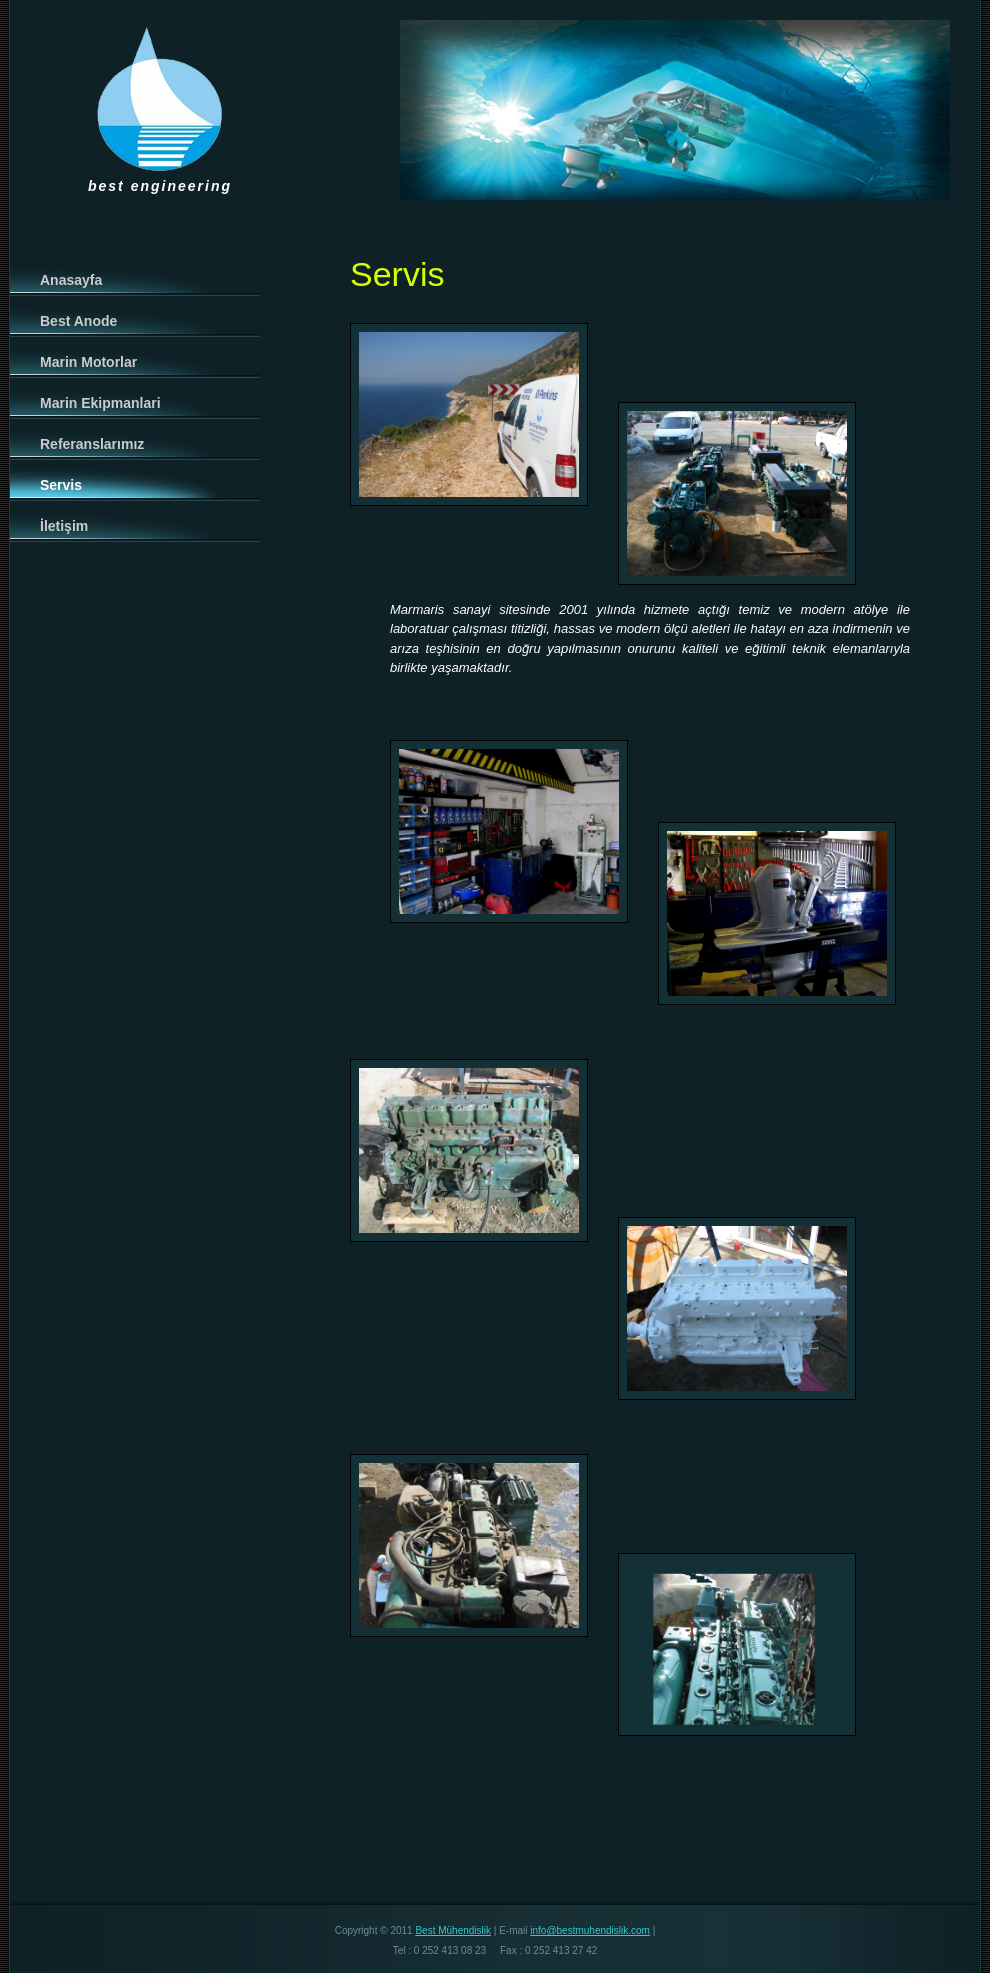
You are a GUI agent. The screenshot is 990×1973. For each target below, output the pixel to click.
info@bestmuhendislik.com (590, 1930)
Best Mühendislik (453, 1930)
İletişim (64, 526)
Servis (61, 485)
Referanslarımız (92, 444)
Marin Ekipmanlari (100, 403)
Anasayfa (71, 280)
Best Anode (78, 321)
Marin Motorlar (88, 362)
